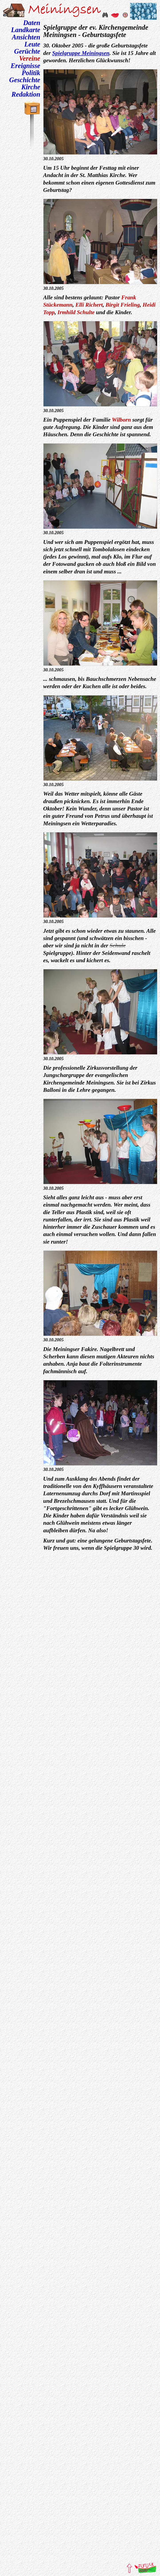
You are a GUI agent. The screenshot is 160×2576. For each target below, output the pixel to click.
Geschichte (24, 80)
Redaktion (26, 94)
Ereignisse (25, 66)
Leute (32, 44)
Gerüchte (27, 51)
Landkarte (25, 30)
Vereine (29, 58)
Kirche (30, 87)
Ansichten (26, 37)
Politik (31, 73)
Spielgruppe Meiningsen (80, 53)
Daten (31, 23)
